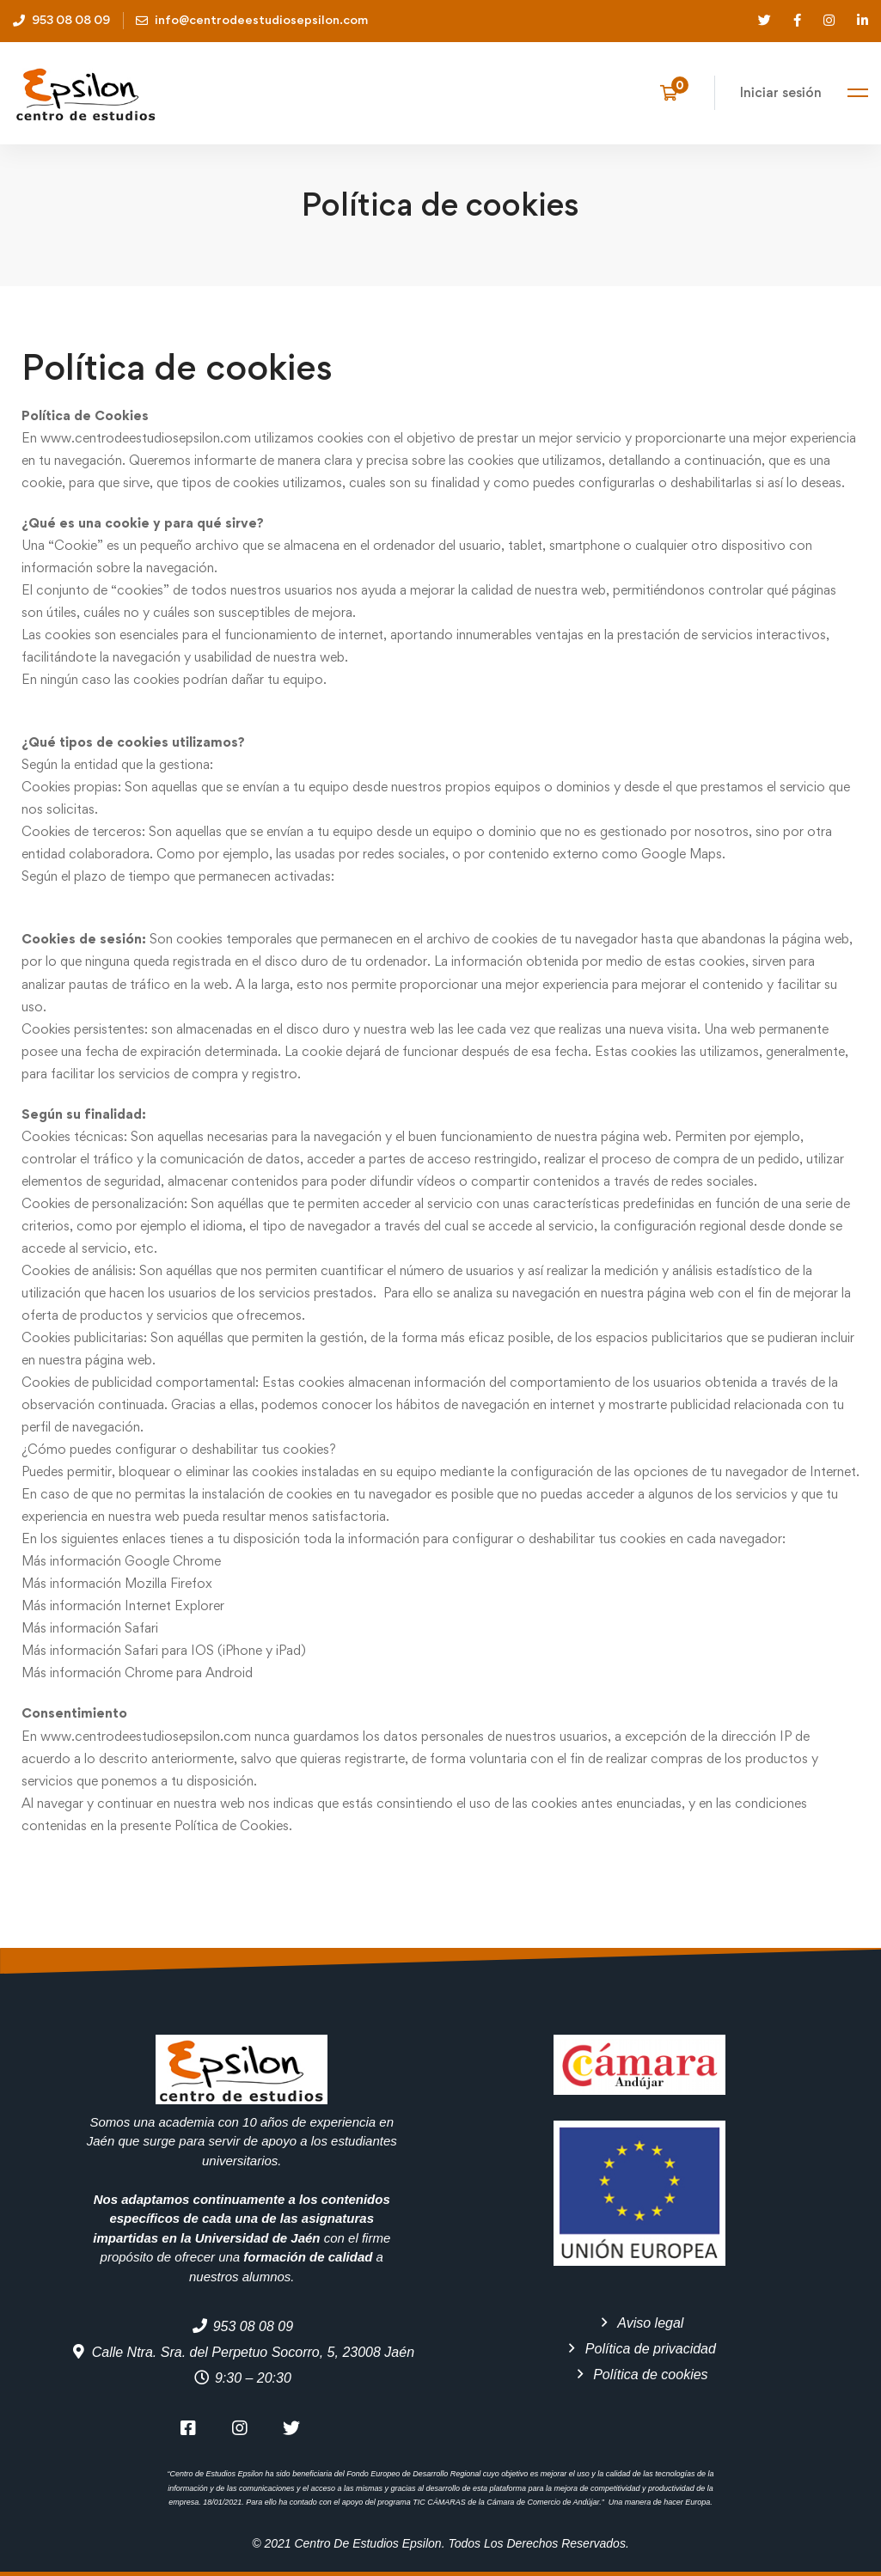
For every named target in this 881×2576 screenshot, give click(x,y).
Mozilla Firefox (168, 1583)
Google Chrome (173, 1561)
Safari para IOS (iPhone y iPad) (215, 1650)
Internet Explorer (174, 1605)
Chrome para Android (189, 1672)
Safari (141, 1628)
